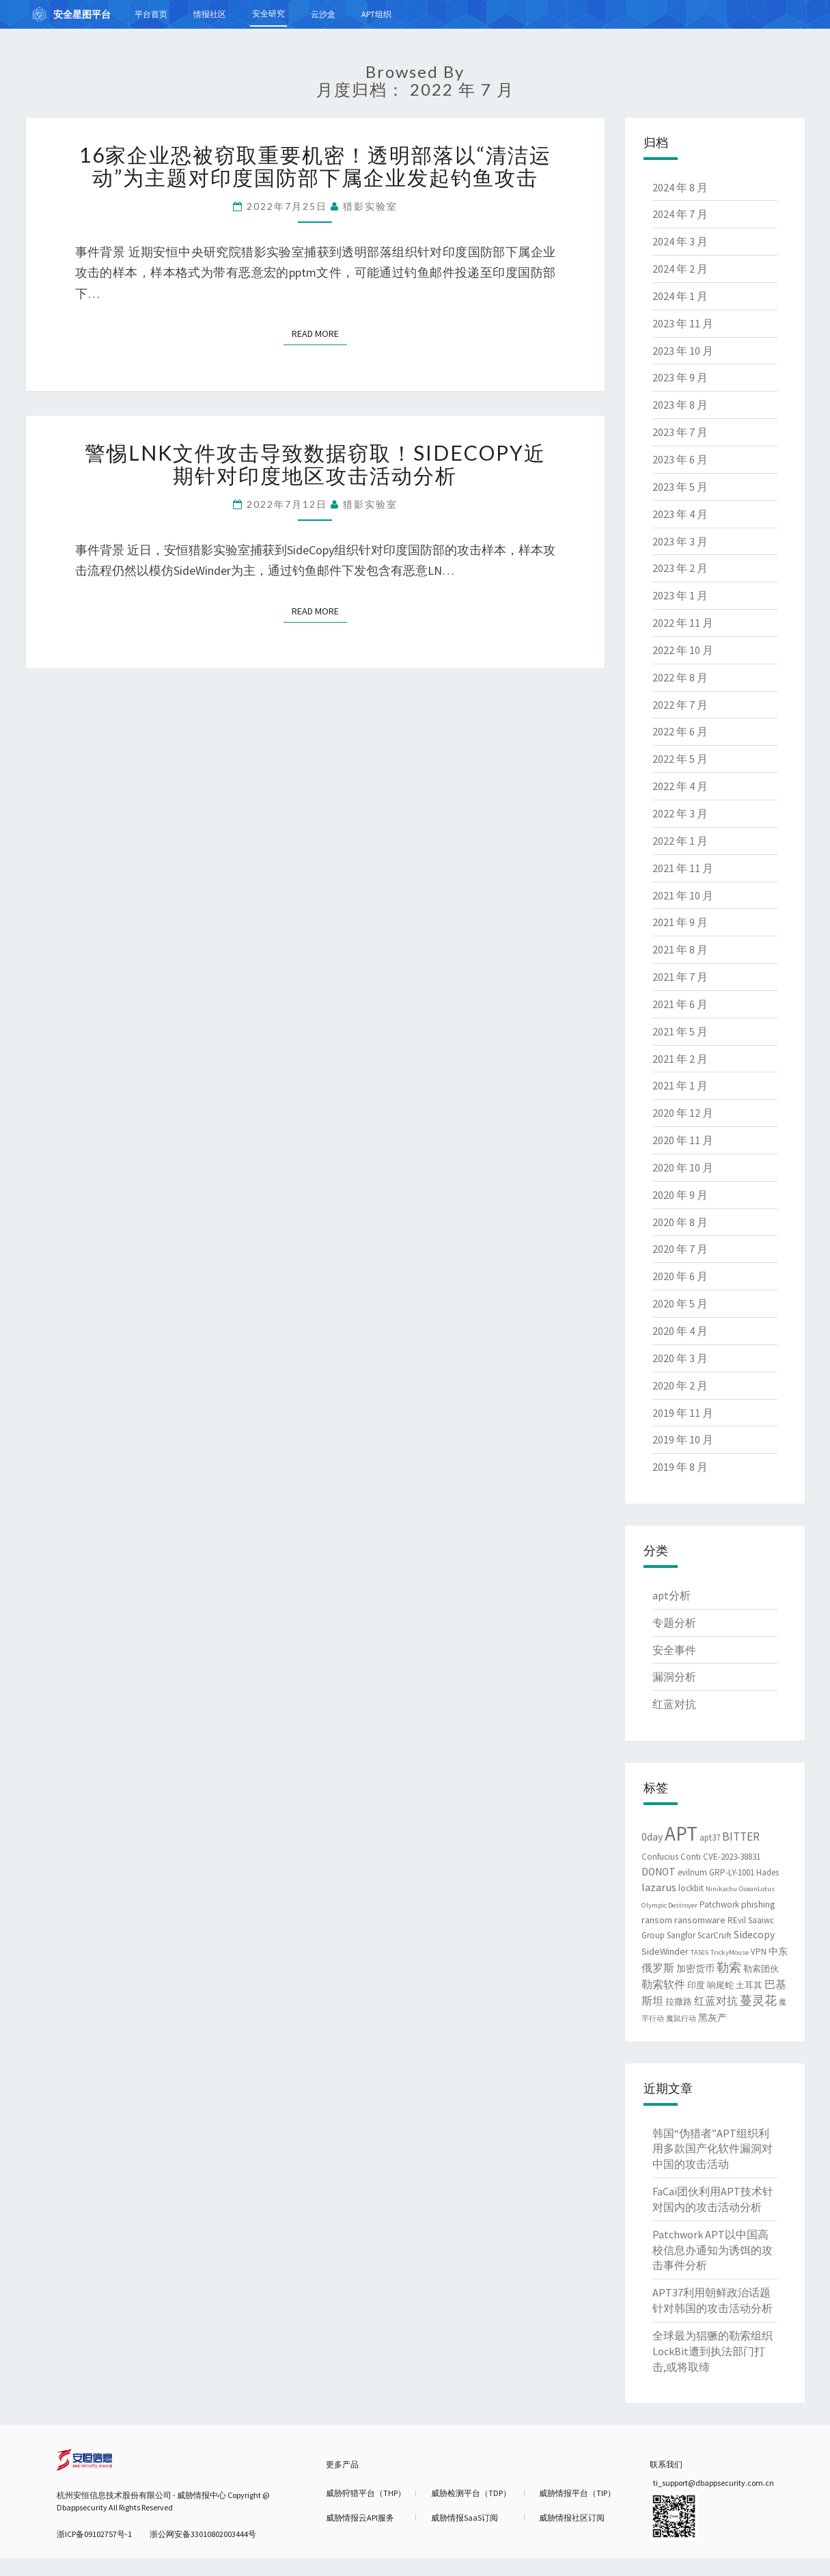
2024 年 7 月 (680, 214)
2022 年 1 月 (680, 841)
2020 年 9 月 (680, 1195)
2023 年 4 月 (680, 514)
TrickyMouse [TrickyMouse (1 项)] (729, 1952)
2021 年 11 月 (682, 868)
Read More (319, 333)
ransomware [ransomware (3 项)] (699, 1920)
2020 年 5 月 (680, 1303)
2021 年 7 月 (680, 977)
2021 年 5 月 (680, 1031)
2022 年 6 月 (680, 731)
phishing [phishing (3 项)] (758, 1904)
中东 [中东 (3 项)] (778, 1951)
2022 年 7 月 (680, 704)
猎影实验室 (370, 206)
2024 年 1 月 (680, 296)
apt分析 (671, 1595)
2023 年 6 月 (680, 459)
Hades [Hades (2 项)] (767, 1872)
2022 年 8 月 (680, 677)
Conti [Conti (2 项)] (690, 1856)
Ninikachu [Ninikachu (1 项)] (721, 1888)
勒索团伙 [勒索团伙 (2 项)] (761, 1969)
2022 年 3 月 (680, 813)
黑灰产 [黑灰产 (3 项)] (712, 2017)
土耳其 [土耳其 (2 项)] (749, 1985)
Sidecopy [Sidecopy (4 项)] (754, 1934)
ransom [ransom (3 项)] (656, 1920)
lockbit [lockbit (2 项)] (691, 1888)
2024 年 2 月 (680, 268)
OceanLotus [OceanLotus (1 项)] (757, 1888)
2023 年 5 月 (680, 486)
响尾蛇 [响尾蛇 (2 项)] (720, 1985)
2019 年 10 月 (682, 1439)
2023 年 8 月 (680, 404)
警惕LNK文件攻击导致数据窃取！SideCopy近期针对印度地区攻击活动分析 (315, 463)
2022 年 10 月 (682, 650)
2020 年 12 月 (682, 1113)
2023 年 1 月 (680, 595)
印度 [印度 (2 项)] (696, 1985)
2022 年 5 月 (680, 758)
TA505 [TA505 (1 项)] (699, 1952)
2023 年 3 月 (680, 541)
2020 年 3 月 (680, 1358)
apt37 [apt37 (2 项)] (710, 1837)
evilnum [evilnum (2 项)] (692, 1872)
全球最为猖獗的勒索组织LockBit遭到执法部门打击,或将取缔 (712, 2351)
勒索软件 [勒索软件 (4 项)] (663, 1984)
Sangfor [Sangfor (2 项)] (681, 1935)
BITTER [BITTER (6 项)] (741, 1836)
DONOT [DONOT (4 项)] (658, 1871)
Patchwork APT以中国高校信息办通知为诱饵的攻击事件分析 (712, 2250)
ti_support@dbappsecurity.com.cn (713, 2483)
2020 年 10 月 (682, 1167)
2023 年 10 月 (682, 350)
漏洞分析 (674, 1676)
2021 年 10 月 (682, 895)
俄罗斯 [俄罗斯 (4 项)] (657, 1968)
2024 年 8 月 (680, 187)
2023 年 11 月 (682, 323)
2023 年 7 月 (680, 432)
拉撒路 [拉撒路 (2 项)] (678, 2001)
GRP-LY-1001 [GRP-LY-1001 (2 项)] (731, 1872)
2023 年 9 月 (680, 377)
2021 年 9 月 (680, 922)
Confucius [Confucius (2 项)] (659, 1856)
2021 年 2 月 (680, 1059)
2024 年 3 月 (680, 241)
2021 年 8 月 (680, 949)
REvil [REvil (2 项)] (737, 1920)
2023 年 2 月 (680, 568)
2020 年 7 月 (680, 1249)
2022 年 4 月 (680, 786)
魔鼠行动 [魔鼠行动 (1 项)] (681, 2018)
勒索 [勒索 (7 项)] (729, 1967)
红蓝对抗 (674, 1704)
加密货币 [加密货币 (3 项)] (695, 1968)
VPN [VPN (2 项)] (758, 1951)
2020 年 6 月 (680, 1276)
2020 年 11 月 (682, 1140)
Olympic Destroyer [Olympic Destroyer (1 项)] (669, 1905)
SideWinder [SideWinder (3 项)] (665, 1951)
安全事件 (674, 1650)
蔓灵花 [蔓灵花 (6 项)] (758, 2000)
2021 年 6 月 (680, 1004)
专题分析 (674, 1622)
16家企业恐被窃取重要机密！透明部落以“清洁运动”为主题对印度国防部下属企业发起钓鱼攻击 (315, 165)
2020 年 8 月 (680, 1222)
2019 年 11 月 (682, 1413)
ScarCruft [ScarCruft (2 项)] (714, 1935)
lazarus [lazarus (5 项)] (658, 1887)
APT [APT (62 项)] (681, 1833)
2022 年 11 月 (682, 622)
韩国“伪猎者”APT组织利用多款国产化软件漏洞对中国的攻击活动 (712, 2148)
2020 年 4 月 (680, 1331)
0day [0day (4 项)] (652, 1836)
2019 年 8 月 (680, 1467)
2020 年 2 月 (680, 1385)
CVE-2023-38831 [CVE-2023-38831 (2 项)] (731, 1856)
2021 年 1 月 (680, 1085)
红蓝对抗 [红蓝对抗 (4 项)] (716, 2000)
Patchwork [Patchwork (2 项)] (719, 1904)
